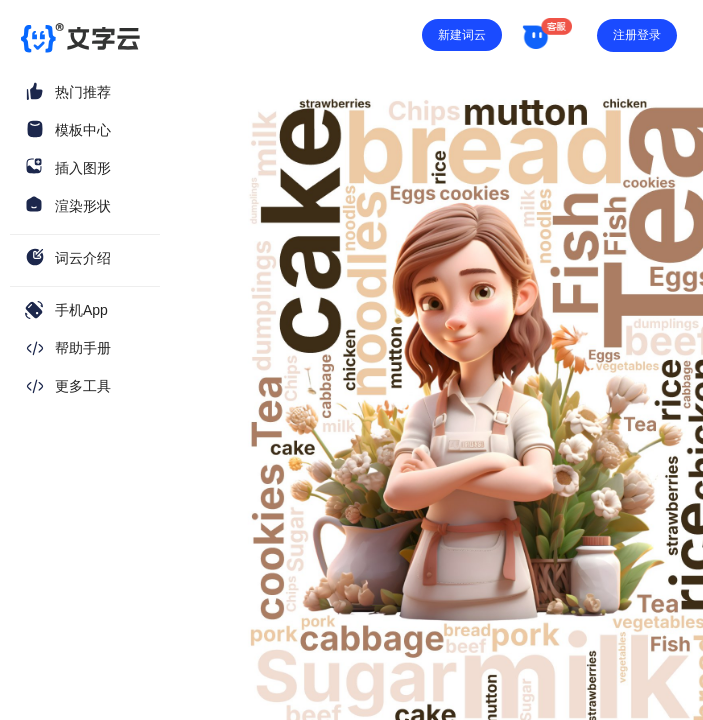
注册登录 (637, 35)
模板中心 (83, 130)
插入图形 (83, 168)
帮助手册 (83, 348)
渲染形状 (83, 206)
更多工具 (83, 386)
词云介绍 (83, 258)
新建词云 (462, 35)
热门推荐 (83, 92)
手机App (81, 310)
